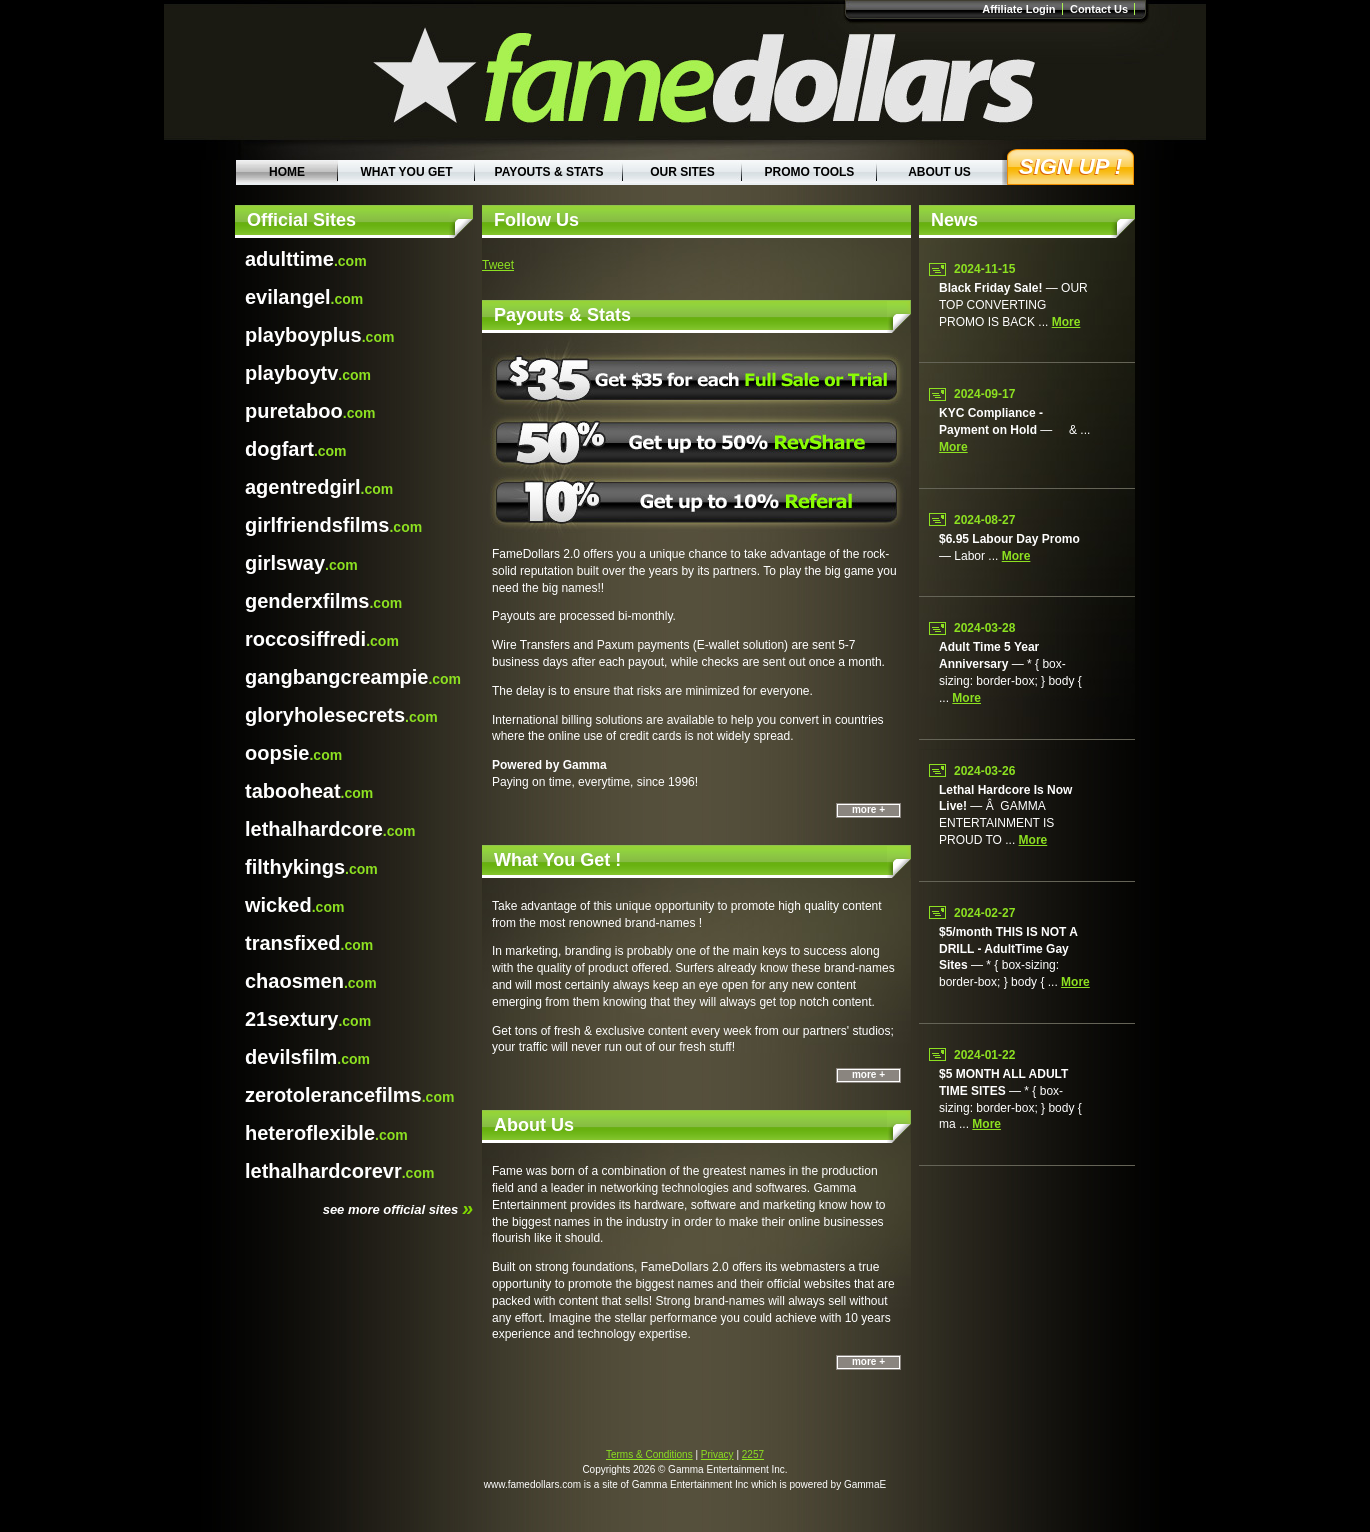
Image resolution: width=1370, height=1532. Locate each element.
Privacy (717, 1454)
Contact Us (1099, 9)
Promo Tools (810, 172)
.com (306, 259)
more (1066, 322)
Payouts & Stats (549, 172)
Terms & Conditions (649, 1454)
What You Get (406, 172)
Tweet (498, 265)
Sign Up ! (1070, 166)
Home (287, 172)
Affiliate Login (1018, 9)
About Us (939, 172)
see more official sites (398, 1208)
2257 (753, 1454)
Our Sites (682, 172)
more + (868, 809)
